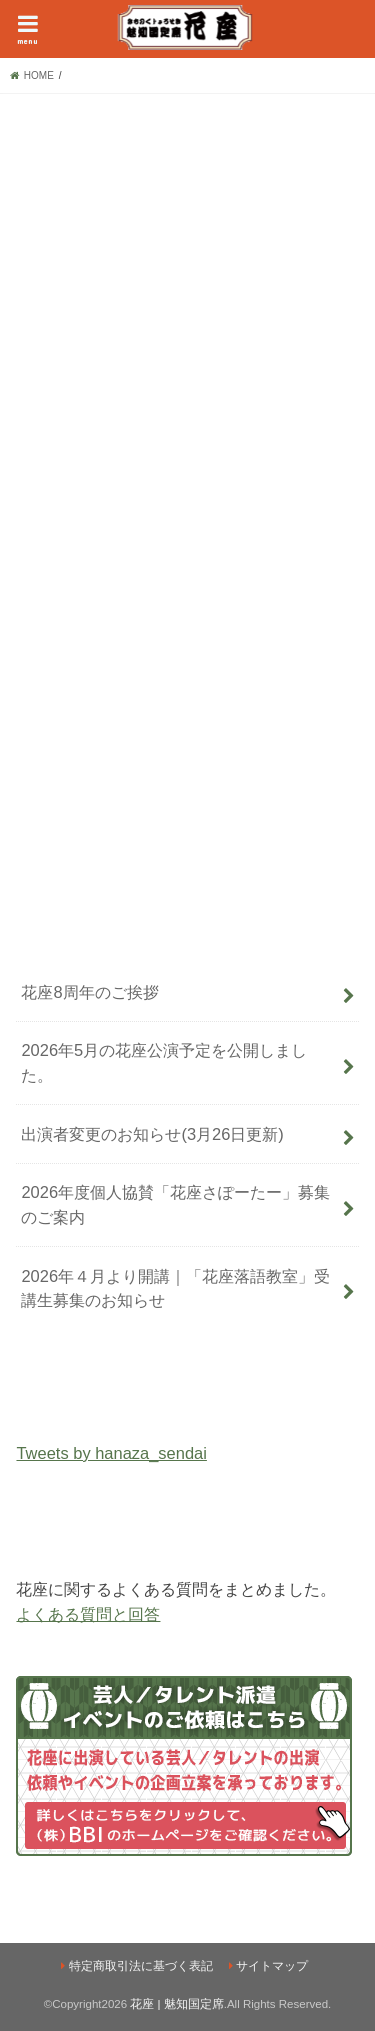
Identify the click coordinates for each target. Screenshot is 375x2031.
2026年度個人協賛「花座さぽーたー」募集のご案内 (175, 1204)
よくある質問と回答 (88, 1614)
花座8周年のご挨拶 (89, 992)
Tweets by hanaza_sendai (111, 1453)
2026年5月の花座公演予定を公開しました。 (164, 1062)
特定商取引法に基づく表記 (141, 1966)
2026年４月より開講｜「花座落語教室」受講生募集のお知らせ (175, 1288)
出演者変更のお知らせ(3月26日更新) (152, 1134)
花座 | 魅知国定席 (176, 2004)
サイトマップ (272, 1966)
